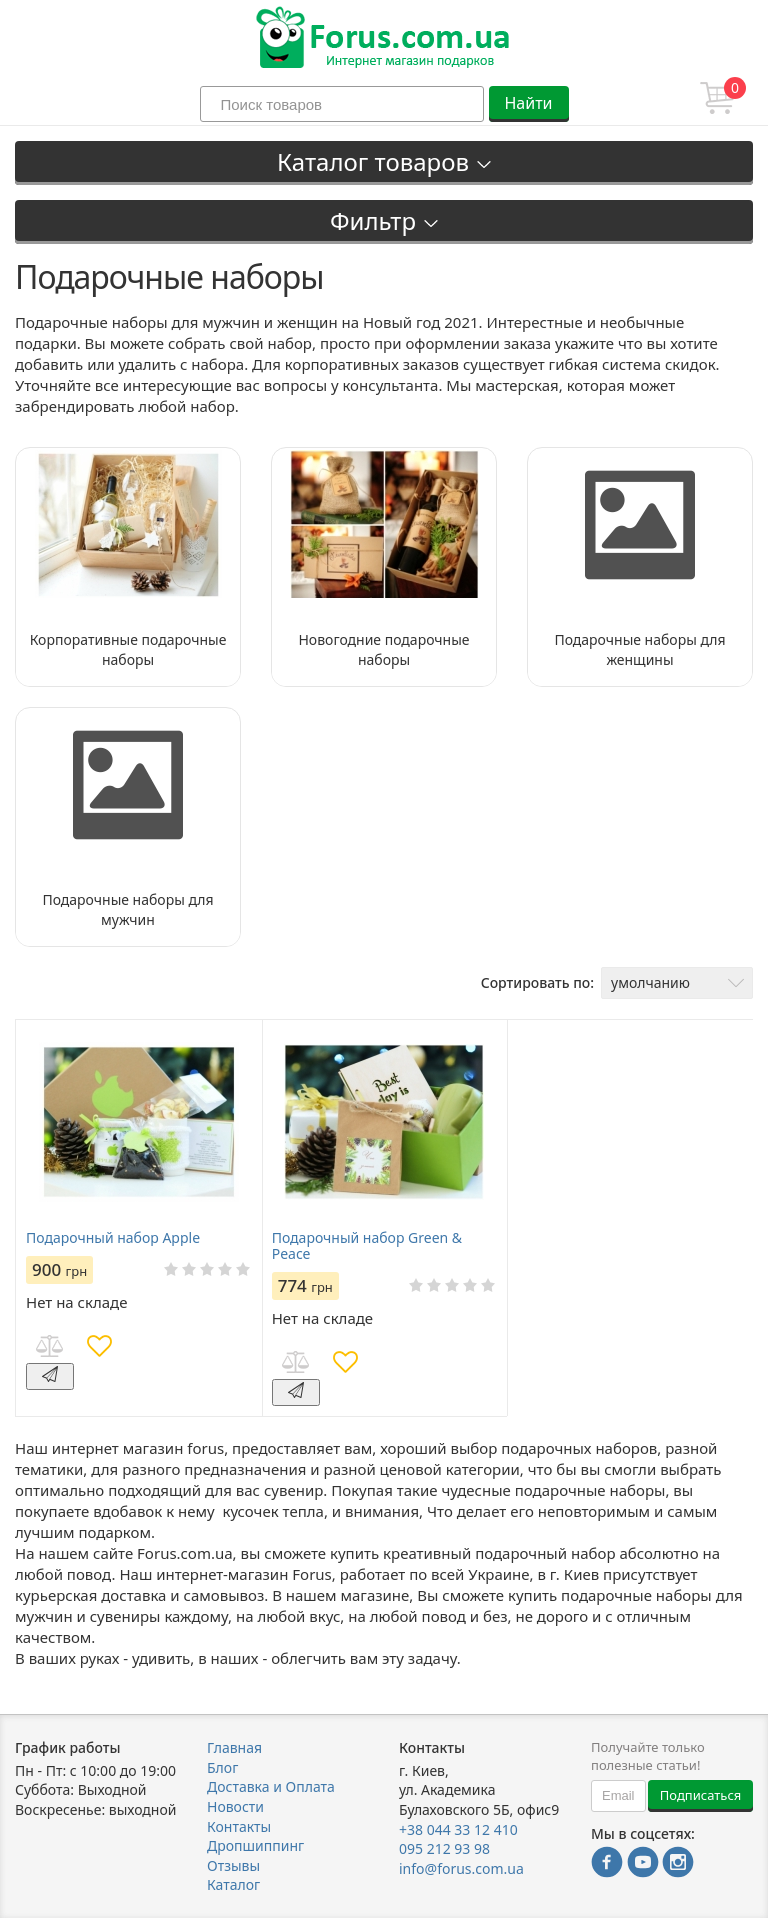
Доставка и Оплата (271, 1786)
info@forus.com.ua (461, 1868)
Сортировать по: (537, 982)
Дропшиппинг (255, 1845)
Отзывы (233, 1865)
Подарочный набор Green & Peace (367, 1246)
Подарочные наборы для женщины (639, 649)
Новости (235, 1806)
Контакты (239, 1826)
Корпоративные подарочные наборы (128, 649)
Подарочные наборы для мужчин (127, 909)
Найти (528, 103)
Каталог (233, 1884)
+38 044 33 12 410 (458, 1829)
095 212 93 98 (444, 1848)
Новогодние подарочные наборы (383, 649)
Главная (234, 1747)
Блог (222, 1767)
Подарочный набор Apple (113, 1238)
